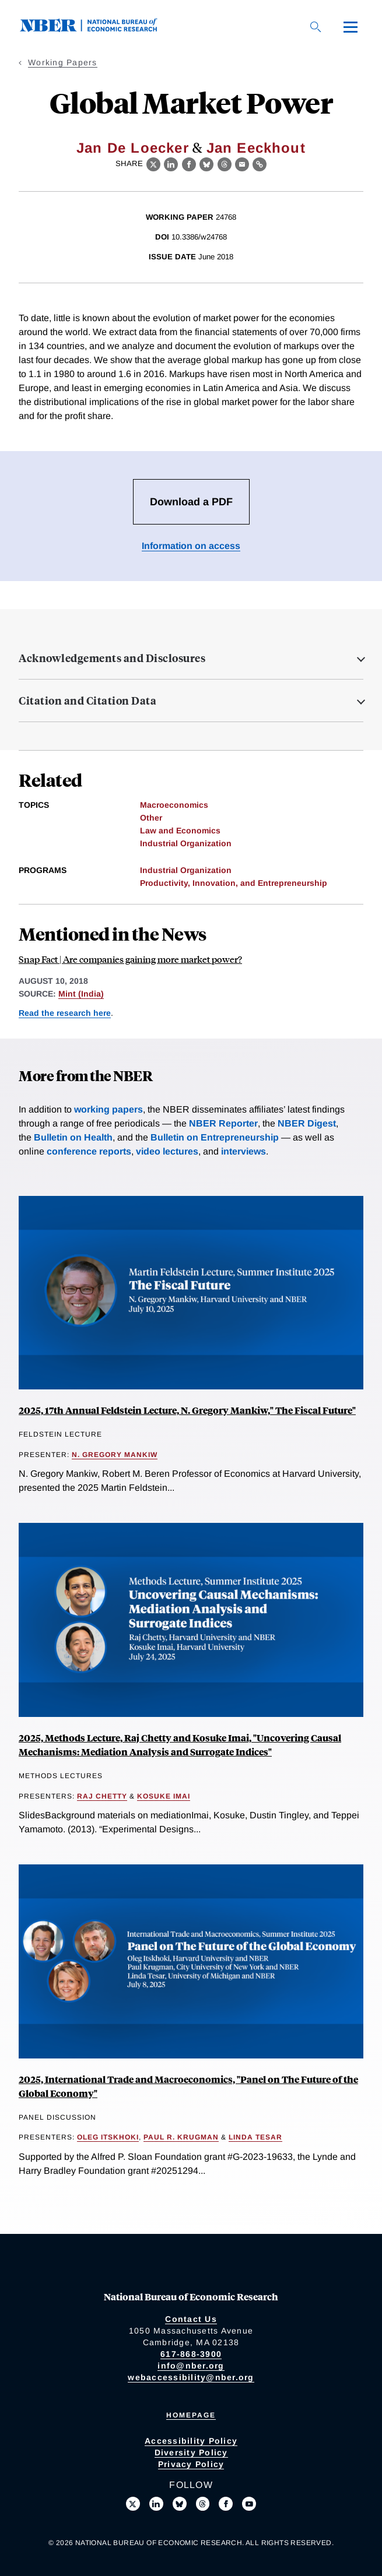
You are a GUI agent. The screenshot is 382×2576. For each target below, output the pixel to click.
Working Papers (62, 62)
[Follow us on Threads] (203, 2504)
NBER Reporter (223, 1123)
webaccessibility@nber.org (191, 2377)
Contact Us (191, 2319)
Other (151, 817)
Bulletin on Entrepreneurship (214, 1137)
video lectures (167, 1151)
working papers (108, 1109)
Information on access (191, 546)
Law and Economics (180, 830)
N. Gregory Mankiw (114, 1455)
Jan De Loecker (132, 148)
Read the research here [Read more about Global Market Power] (65, 1013)
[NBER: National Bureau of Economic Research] (98, 29)
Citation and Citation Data (87, 701)
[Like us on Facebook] (226, 2504)
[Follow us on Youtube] (249, 2504)
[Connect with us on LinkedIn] (156, 2504)
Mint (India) (81, 993)
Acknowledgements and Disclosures (112, 658)
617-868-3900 (191, 2354)
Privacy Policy (191, 2464)
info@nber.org (190, 2365)
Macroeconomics (174, 805)
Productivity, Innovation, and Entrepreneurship (233, 883)
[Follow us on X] (133, 2504)
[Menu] (350, 27)
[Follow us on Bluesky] (180, 2504)
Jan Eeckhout (256, 148)
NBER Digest (307, 1123)
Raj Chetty (102, 1796)
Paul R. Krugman (181, 2137)
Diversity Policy (191, 2452)
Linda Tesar (255, 2137)
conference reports (89, 1151)
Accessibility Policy (191, 2440)
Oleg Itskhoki (108, 2137)
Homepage (191, 2415)
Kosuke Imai (163, 1796)
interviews (243, 1151)
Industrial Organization (186, 843)
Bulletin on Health (73, 1137)
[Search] (315, 27)
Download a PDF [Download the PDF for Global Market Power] (191, 502)
